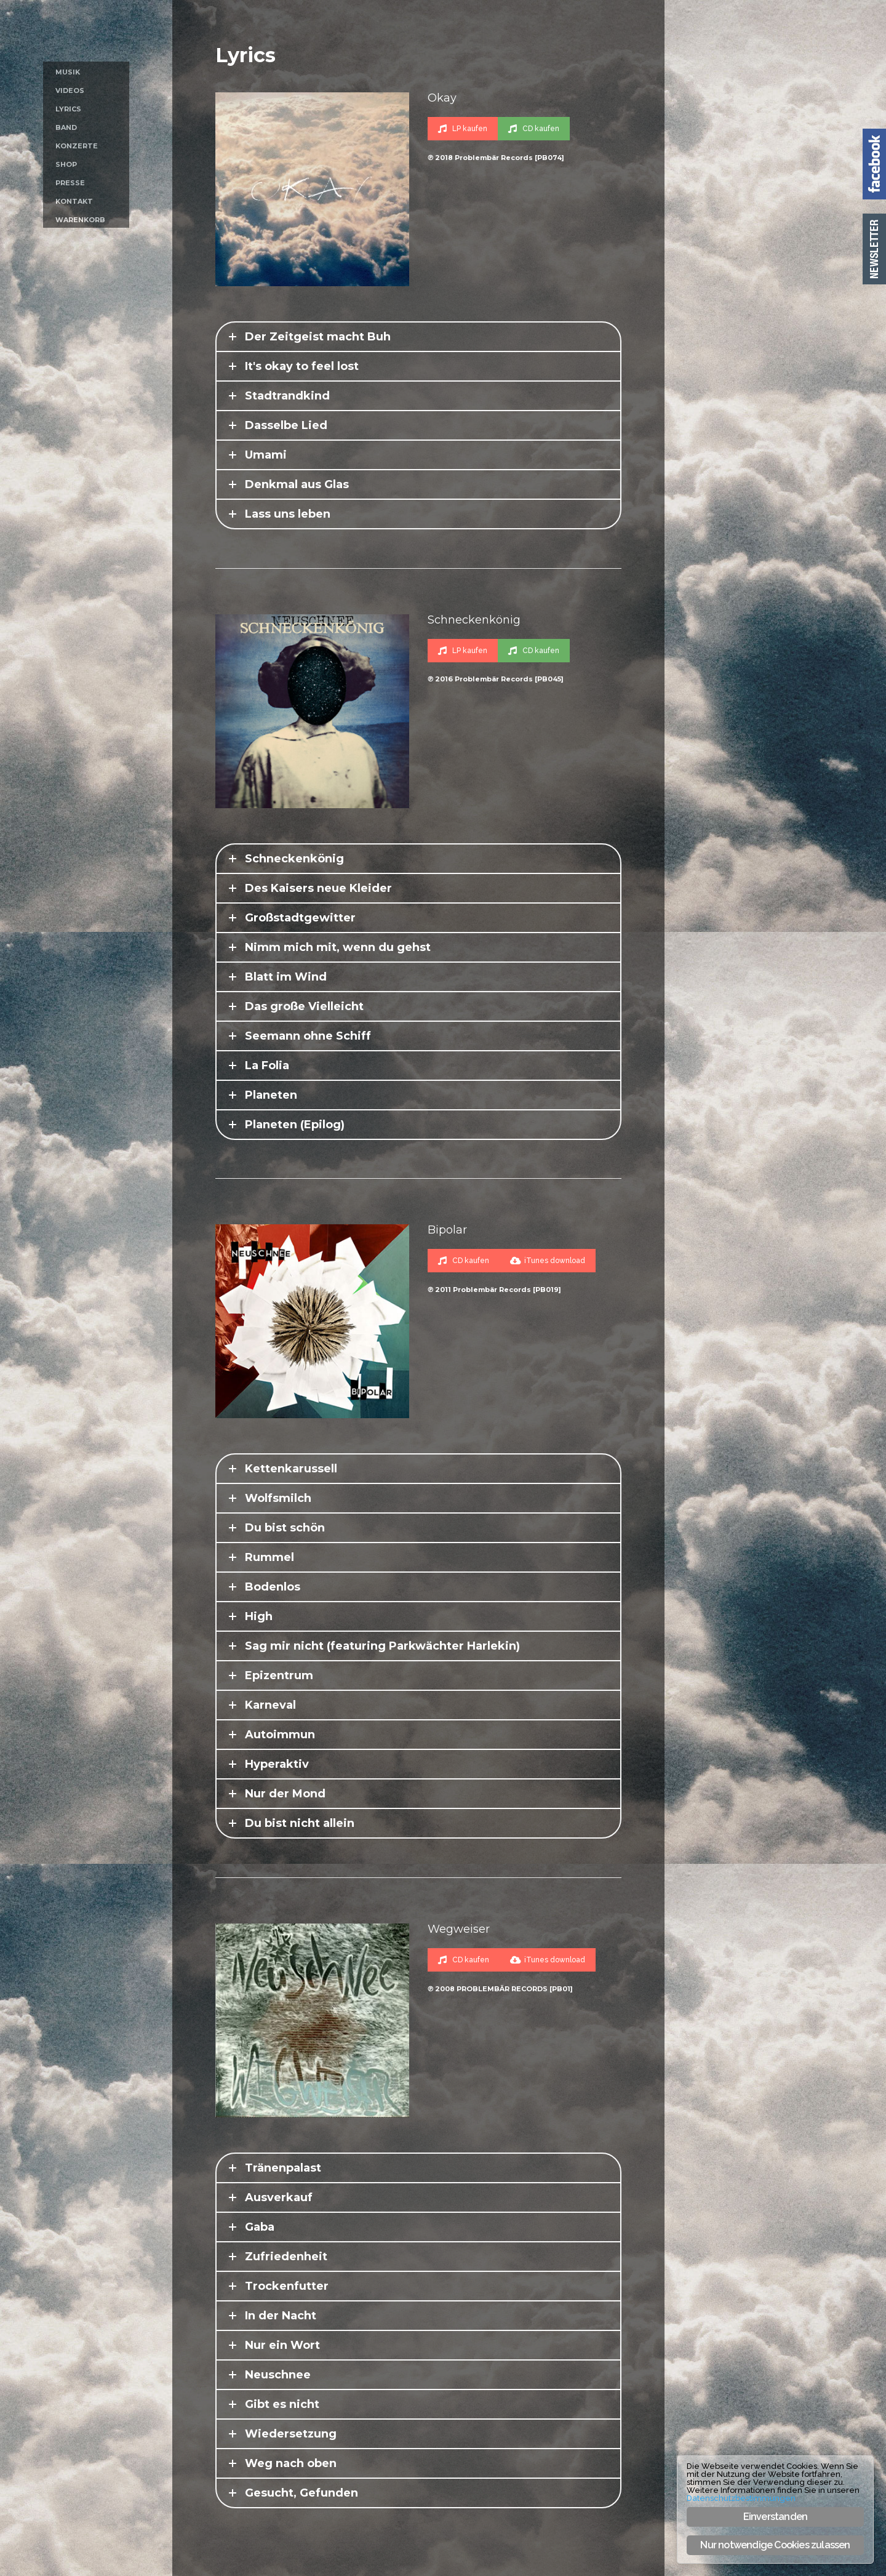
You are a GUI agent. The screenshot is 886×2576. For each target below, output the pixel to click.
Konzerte (76, 146)
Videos (69, 90)
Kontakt (74, 201)
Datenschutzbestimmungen (741, 2498)
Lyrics (68, 109)
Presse (70, 183)
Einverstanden (775, 2516)
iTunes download (547, 1260)
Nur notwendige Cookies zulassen (775, 2545)
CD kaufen (533, 128)
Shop (66, 164)
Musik (67, 72)
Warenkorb (80, 219)
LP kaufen (462, 128)
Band (66, 127)
